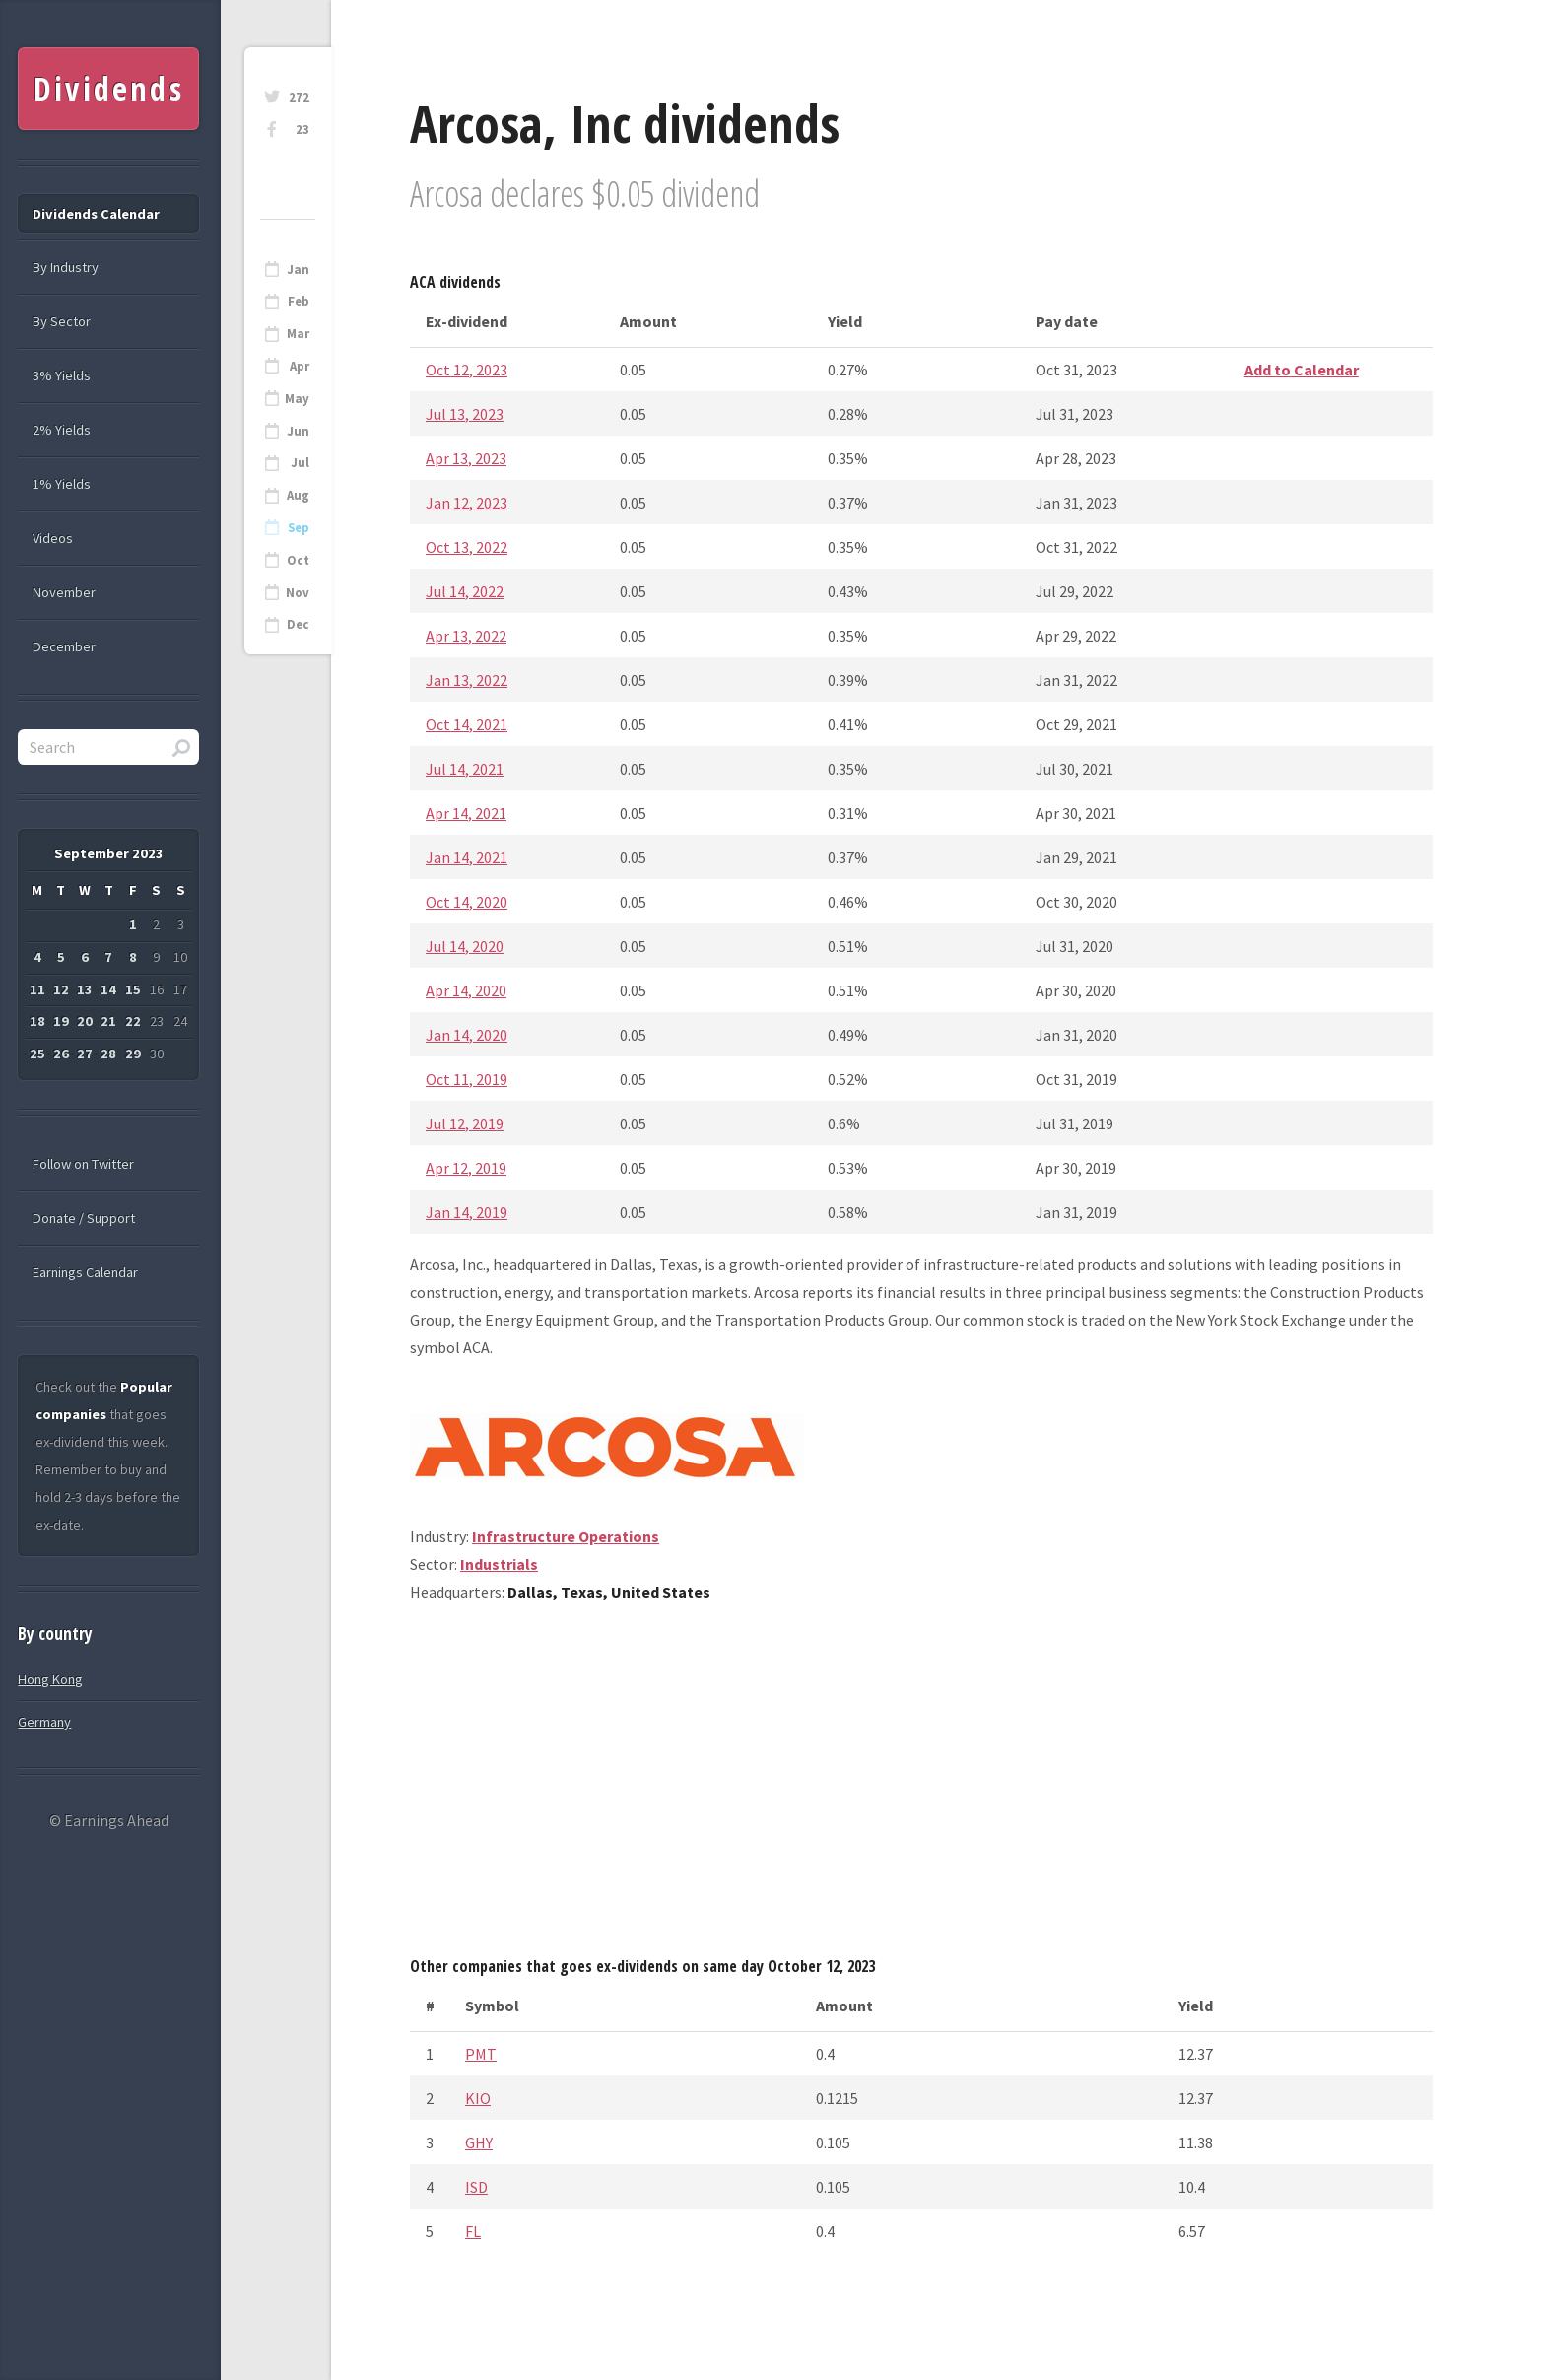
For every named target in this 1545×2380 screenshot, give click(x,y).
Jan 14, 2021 (466, 857)
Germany (44, 1722)
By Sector (62, 321)
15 (133, 989)
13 (85, 989)
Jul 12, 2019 (465, 1123)
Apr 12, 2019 (466, 1168)
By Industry (66, 267)
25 (37, 1053)
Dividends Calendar (96, 214)
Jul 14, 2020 (465, 946)
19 (61, 1021)
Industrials (499, 1564)
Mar (298, 333)
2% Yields (62, 430)
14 (108, 989)
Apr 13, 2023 (466, 458)
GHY (479, 2142)
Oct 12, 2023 (466, 369)
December (64, 646)
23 (302, 129)
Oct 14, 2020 (466, 902)
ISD (476, 2187)
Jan (298, 269)
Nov (297, 592)
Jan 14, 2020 (466, 1035)
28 (108, 1053)
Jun (298, 431)
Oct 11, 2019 (466, 1079)
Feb (298, 301)
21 (108, 1021)
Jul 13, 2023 (465, 414)
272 (299, 97)
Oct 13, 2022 (466, 547)
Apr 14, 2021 (466, 813)
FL (473, 2231)
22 (133, 1021)
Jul (300, 462)
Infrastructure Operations (565, 1536)
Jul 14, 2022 (465, 591)
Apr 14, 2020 (466, 990)
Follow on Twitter (83, 1164)
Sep (298, 527)
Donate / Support (84, 1218)
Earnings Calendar (85, 1272)
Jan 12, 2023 (466, 502)
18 (37, 1021)
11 (37, 989)
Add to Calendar (1301, 369)
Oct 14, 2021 (466, 724)
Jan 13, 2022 (466, 680)
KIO (478, 2098)
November (64, 592)
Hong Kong (50, 1679)
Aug (298, 495)
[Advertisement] (921, 1787)
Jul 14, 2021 (465, 769)
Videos (53, 538)
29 (133, 1053)
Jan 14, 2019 (466, 1212)
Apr (299, 366)
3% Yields (62, 375)
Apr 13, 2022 (466, 636)
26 (61, 1053)
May (297, 398)
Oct (298, 560)
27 (85, 1053)
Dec (298, 624)
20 (85, 1021)
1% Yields (62, 484)
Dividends (109, 88)
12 (61, 989)
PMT (481, 2054)
